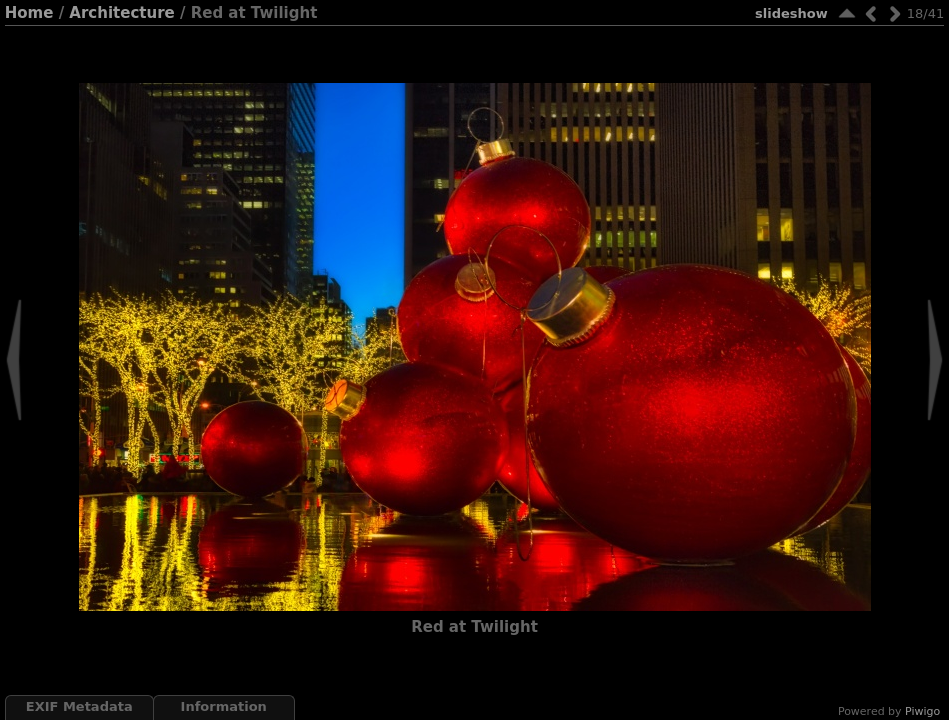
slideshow (791, 13)
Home (29, 13)
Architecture (121, 13)
